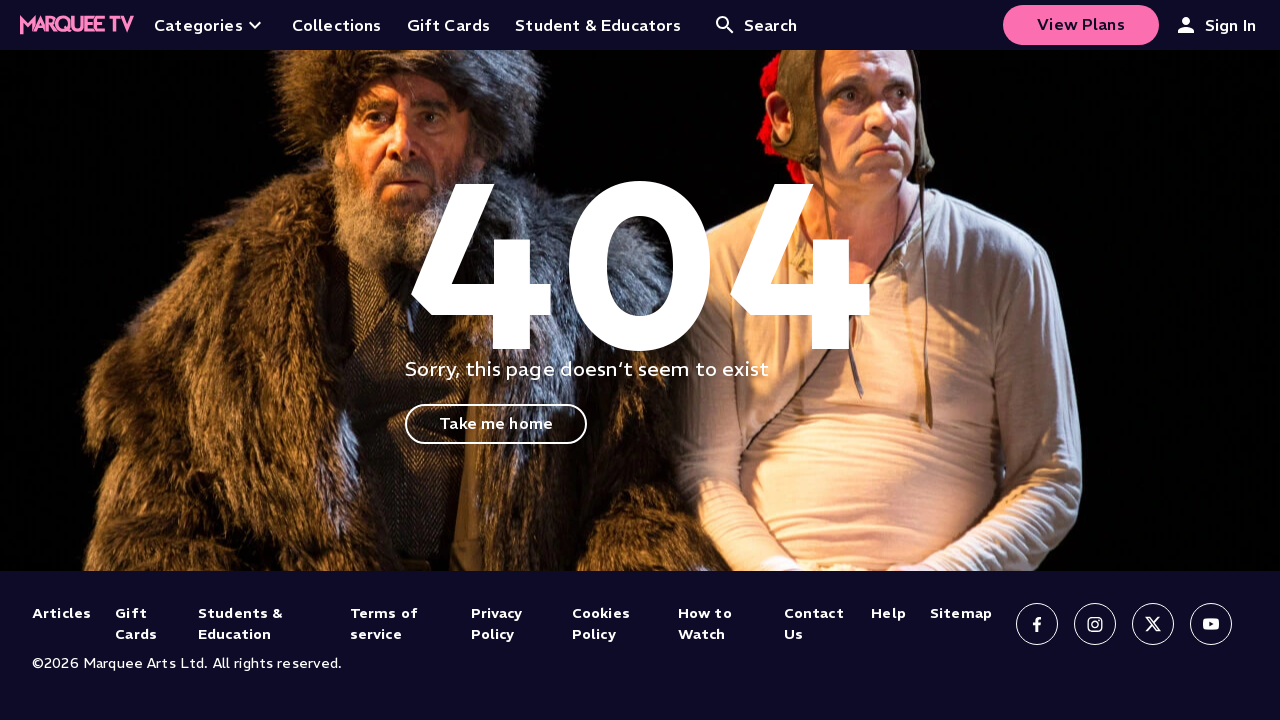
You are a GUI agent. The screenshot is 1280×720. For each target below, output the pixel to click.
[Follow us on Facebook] (1037, 624)
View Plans (1081, 24)
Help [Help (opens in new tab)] (888, 613)
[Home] (77, 25)
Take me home (496, 423)
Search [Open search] (755, 25)
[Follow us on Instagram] (1095, 624)
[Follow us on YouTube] (1211, 624)
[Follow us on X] (1153, 624)
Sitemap (961, 613)
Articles (61, 613)
